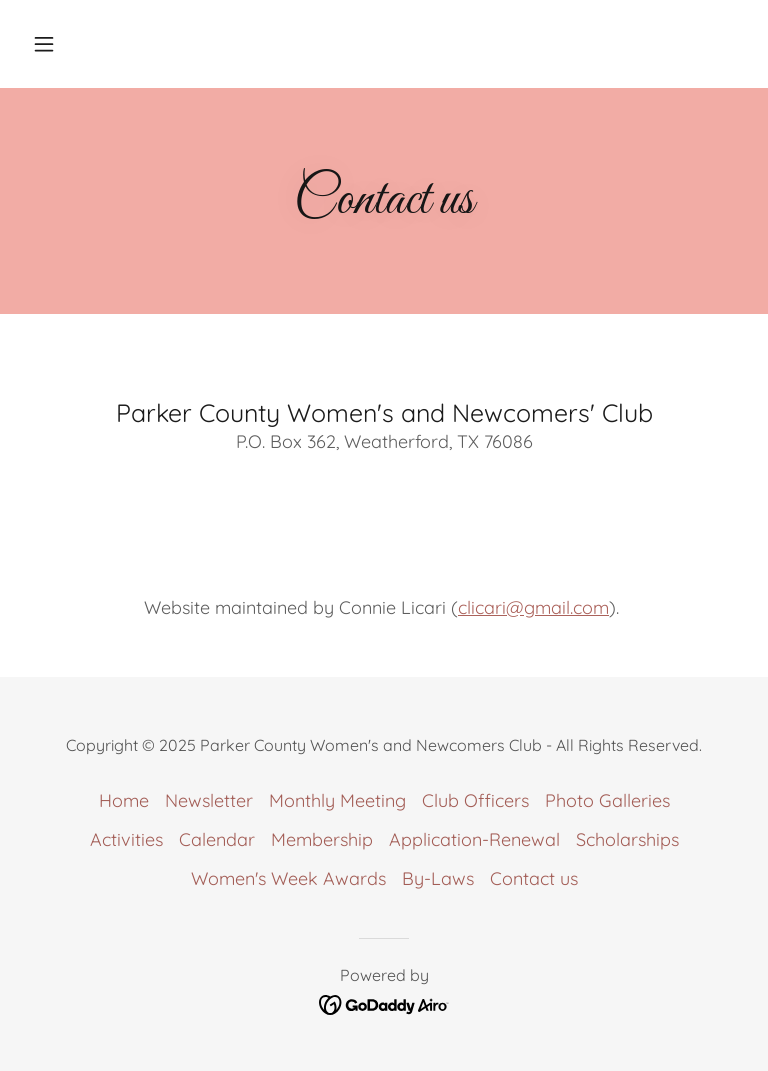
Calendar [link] (217, 839)
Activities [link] (126, 839)
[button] (78, 44)
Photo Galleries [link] (607, 800)
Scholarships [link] (627, 839)
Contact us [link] (534, 878)
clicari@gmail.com (533, 607)
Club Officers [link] (475, 800)
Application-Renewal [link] (474, 839)
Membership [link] (322, 839)
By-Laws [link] (438, 878)
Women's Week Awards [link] (288, 878)
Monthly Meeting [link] (337, 800)
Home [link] (124, 800)
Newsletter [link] (209, 800)
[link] (384, 1002)
